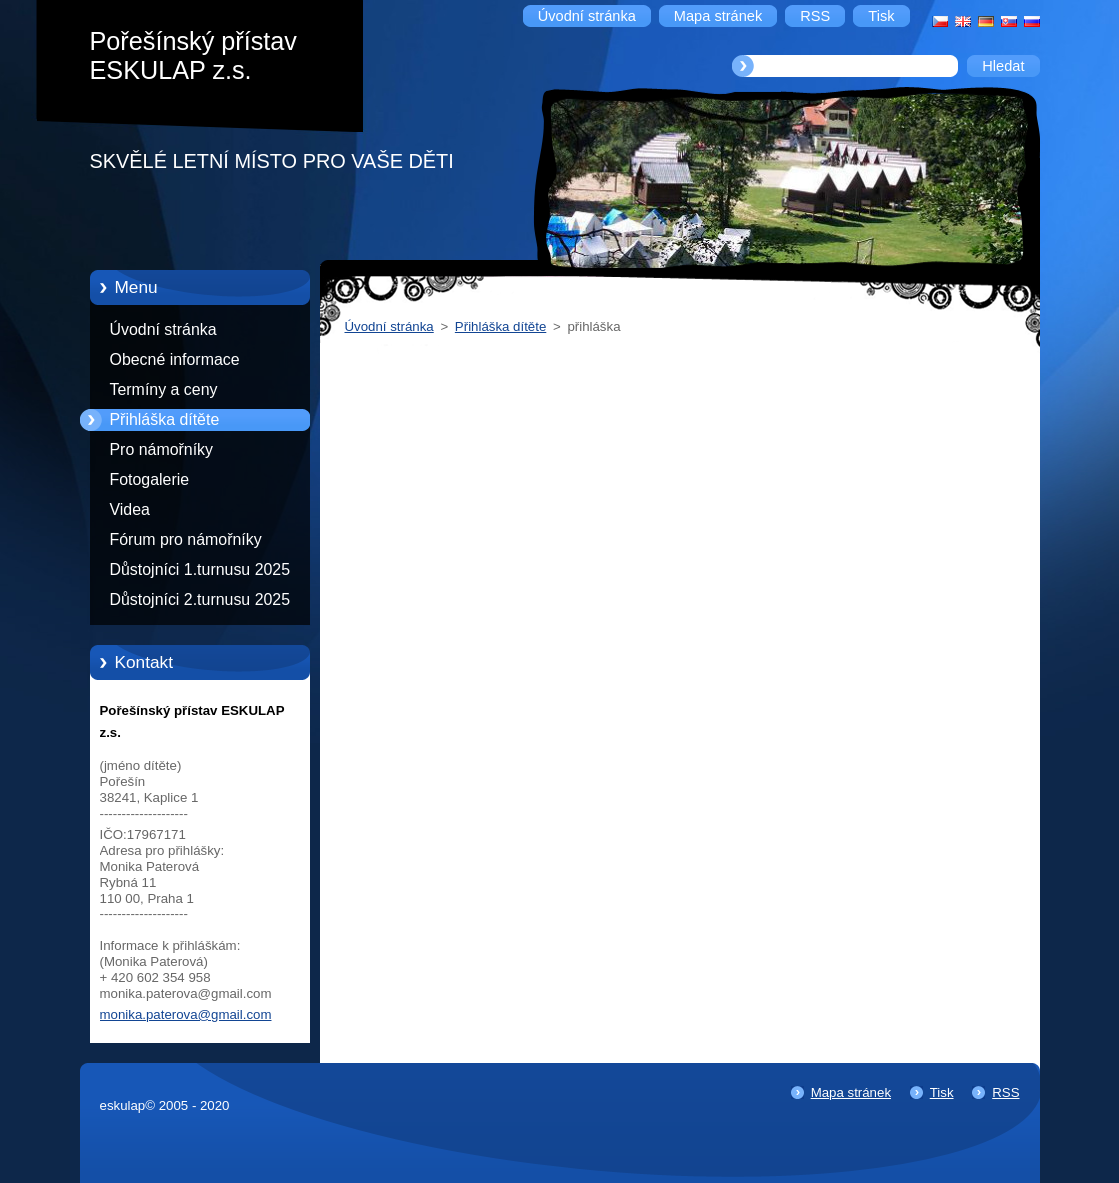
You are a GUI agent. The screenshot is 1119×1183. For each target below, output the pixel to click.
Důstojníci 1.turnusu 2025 (200, 569)
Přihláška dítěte (165, 419)
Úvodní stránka (163, 329)
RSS (1005, 1092)
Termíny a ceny (164, 389)
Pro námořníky (162, 449)
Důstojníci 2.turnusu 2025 (200, 599)
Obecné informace (175, 359)
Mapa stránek (851, 1092)
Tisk (942, 1092)
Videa (130, 509)
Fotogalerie (150, 479)
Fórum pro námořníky (186, 539)
